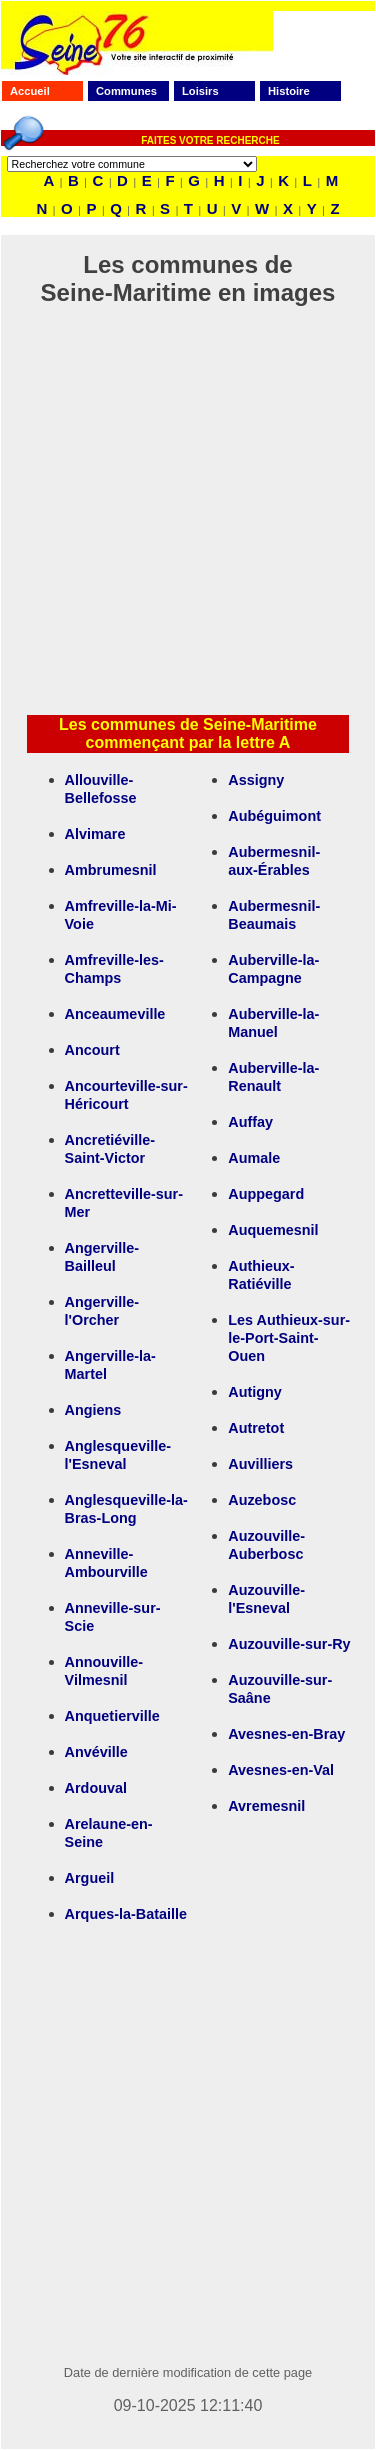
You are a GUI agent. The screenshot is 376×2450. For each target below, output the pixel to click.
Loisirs (200, 91)
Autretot (256, 1428)
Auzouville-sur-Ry (289, 1644)
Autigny (255, 1392)
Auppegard (266, 1194)
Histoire (289, 91)
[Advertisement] (187, 510)
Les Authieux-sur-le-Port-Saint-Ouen (289, 1338)
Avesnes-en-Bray (286, 1734)
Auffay (250, 1122)
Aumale (254, 1158)
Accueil (30, 91)
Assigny (256, 780)
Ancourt (92, 1050)
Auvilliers (260, 1464)
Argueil (90, 1878)
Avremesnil (266, 1806)
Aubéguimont (274, 816)
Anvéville (96, 1752)
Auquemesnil (273, 1230)
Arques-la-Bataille (126, 1914)
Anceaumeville (115, 1014)
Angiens (93, 1410)
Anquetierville (112, 1716)
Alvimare (95, 834)
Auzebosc (262, 1500)
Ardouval (96, 1788)
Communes (126, 91)
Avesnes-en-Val (281, 1770)
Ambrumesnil (111, 870)
